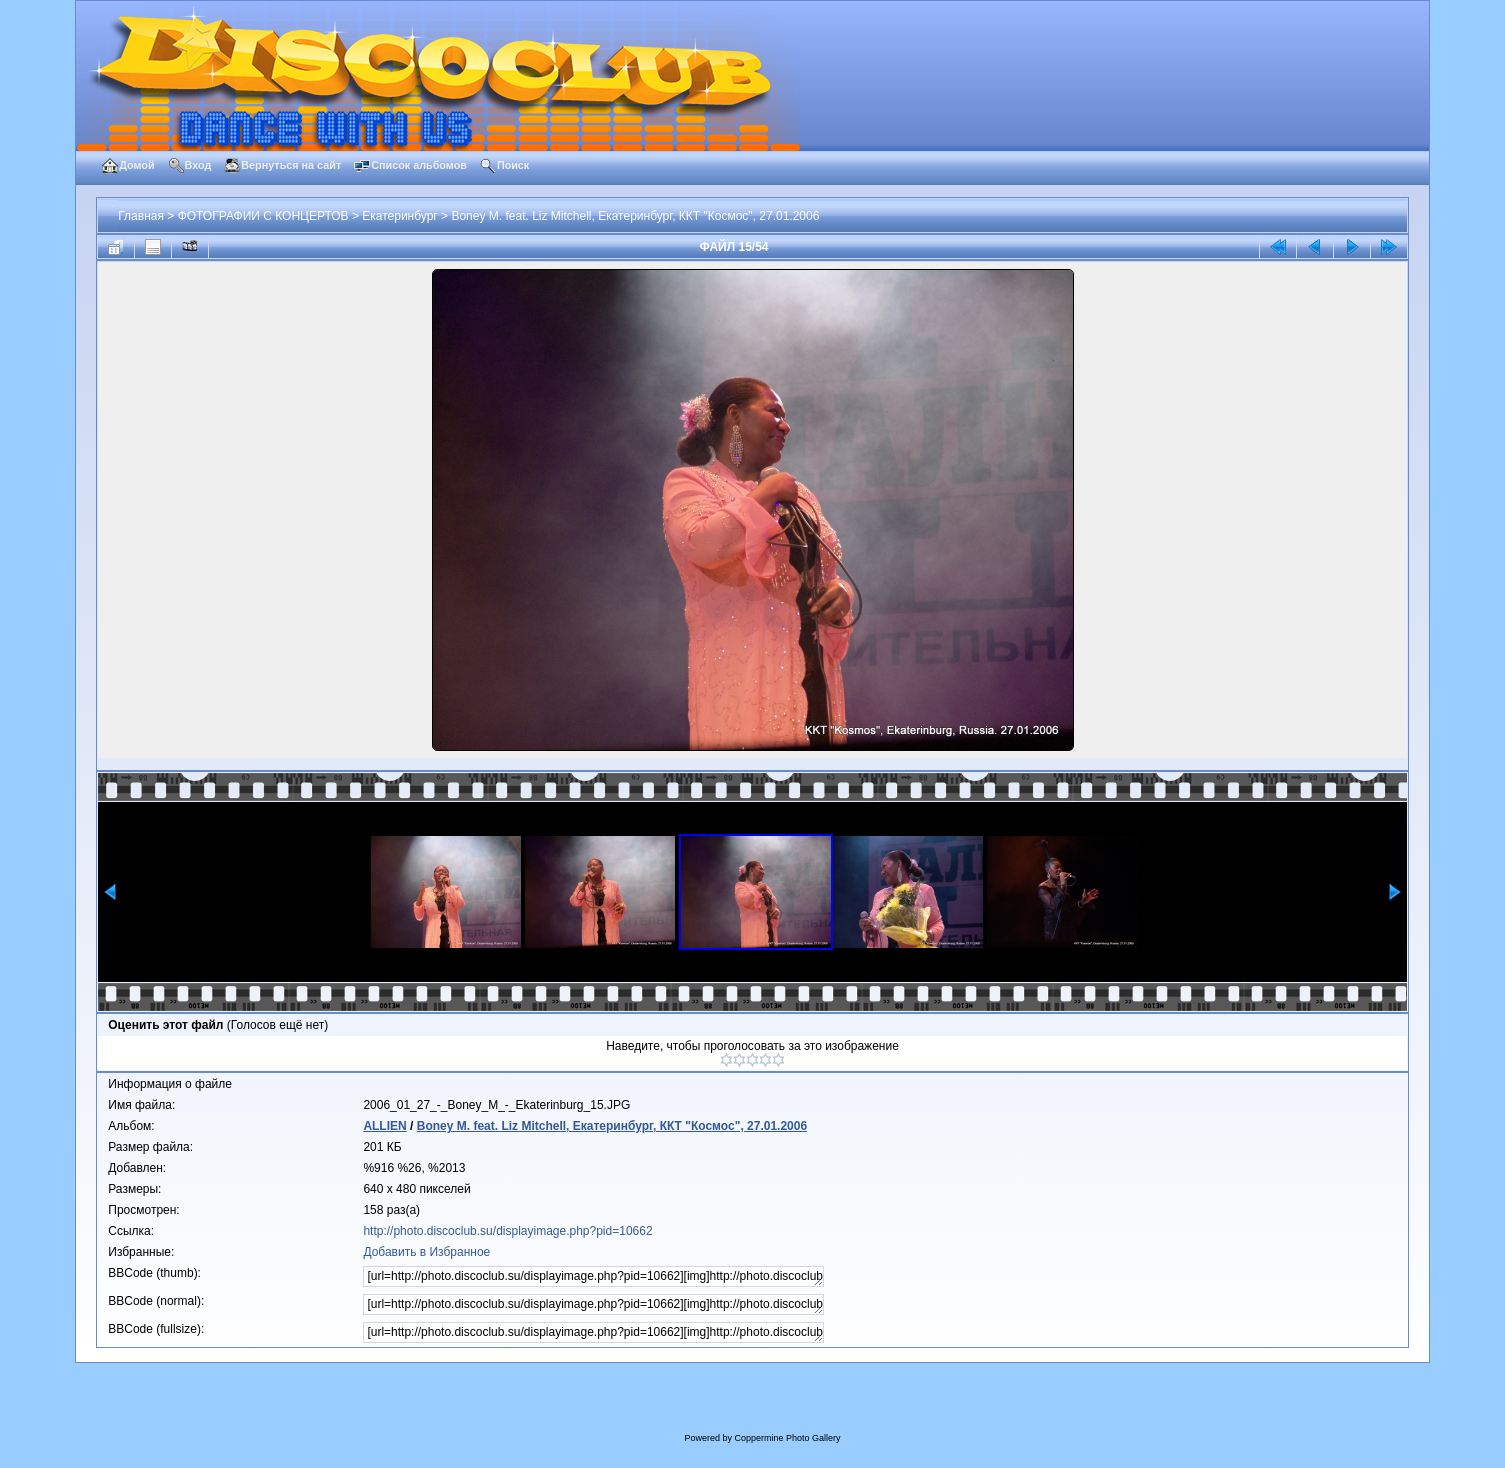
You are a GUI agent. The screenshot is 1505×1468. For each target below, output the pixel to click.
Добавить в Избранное (426, 1252)
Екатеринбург (400, 216)
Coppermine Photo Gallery (787, 1438)
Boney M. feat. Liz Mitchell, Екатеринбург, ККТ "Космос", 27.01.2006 (635, 216)
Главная (141, 216)
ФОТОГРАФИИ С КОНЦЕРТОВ (263, 216)
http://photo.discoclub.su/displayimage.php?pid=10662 (507, 1231)
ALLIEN (384, 1126)
